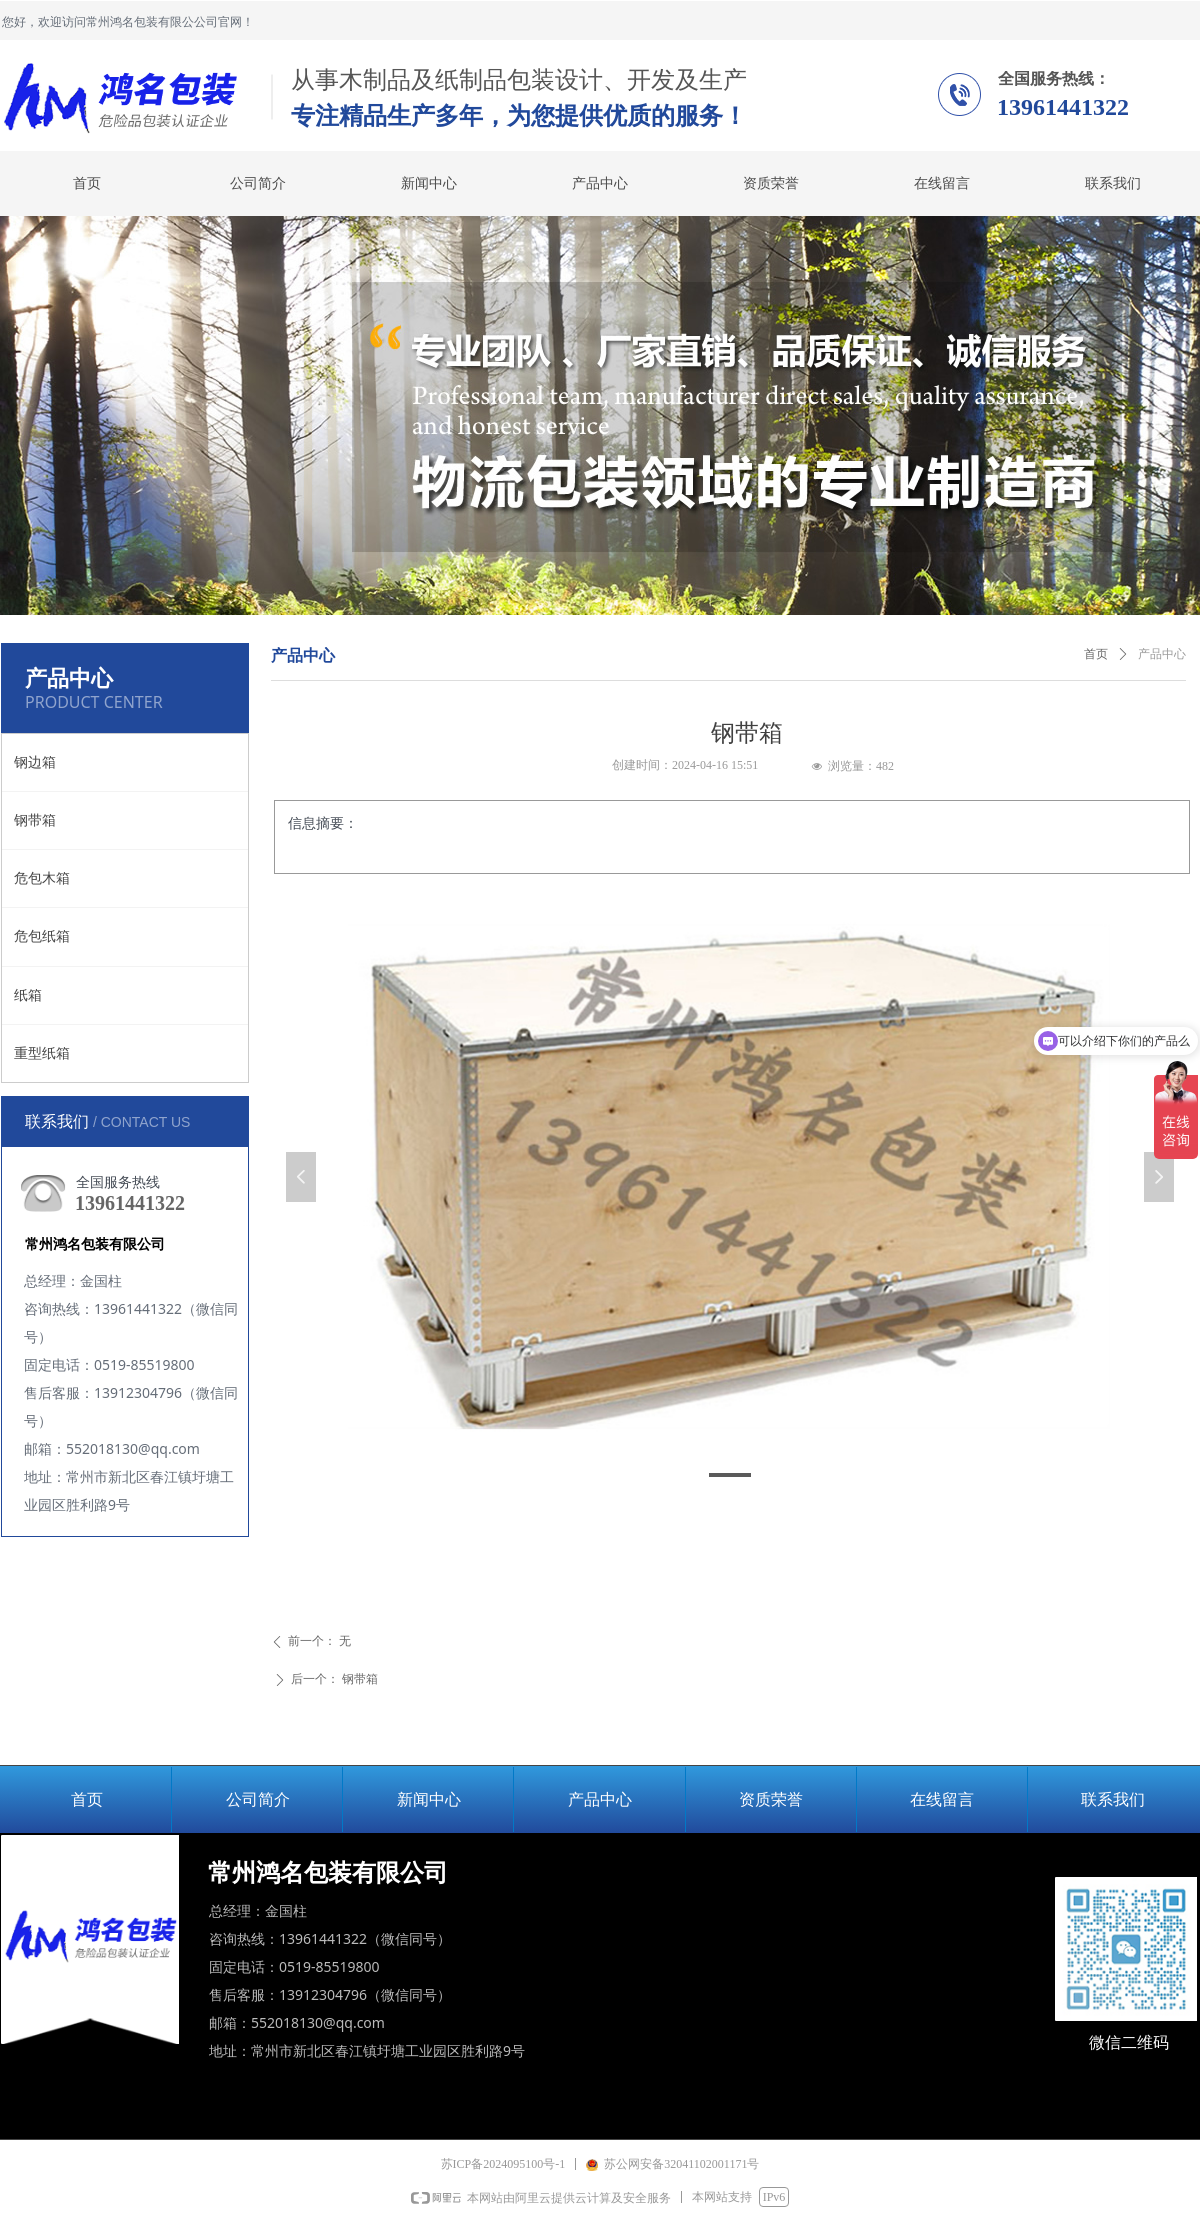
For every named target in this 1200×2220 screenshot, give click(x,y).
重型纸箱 (42, 1053)
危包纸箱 (42, 936)
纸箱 (28, 995)
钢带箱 (35, 820)
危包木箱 (42, 878)
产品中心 (1162, 654)
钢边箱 (35, 762)
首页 (1096, 654)
